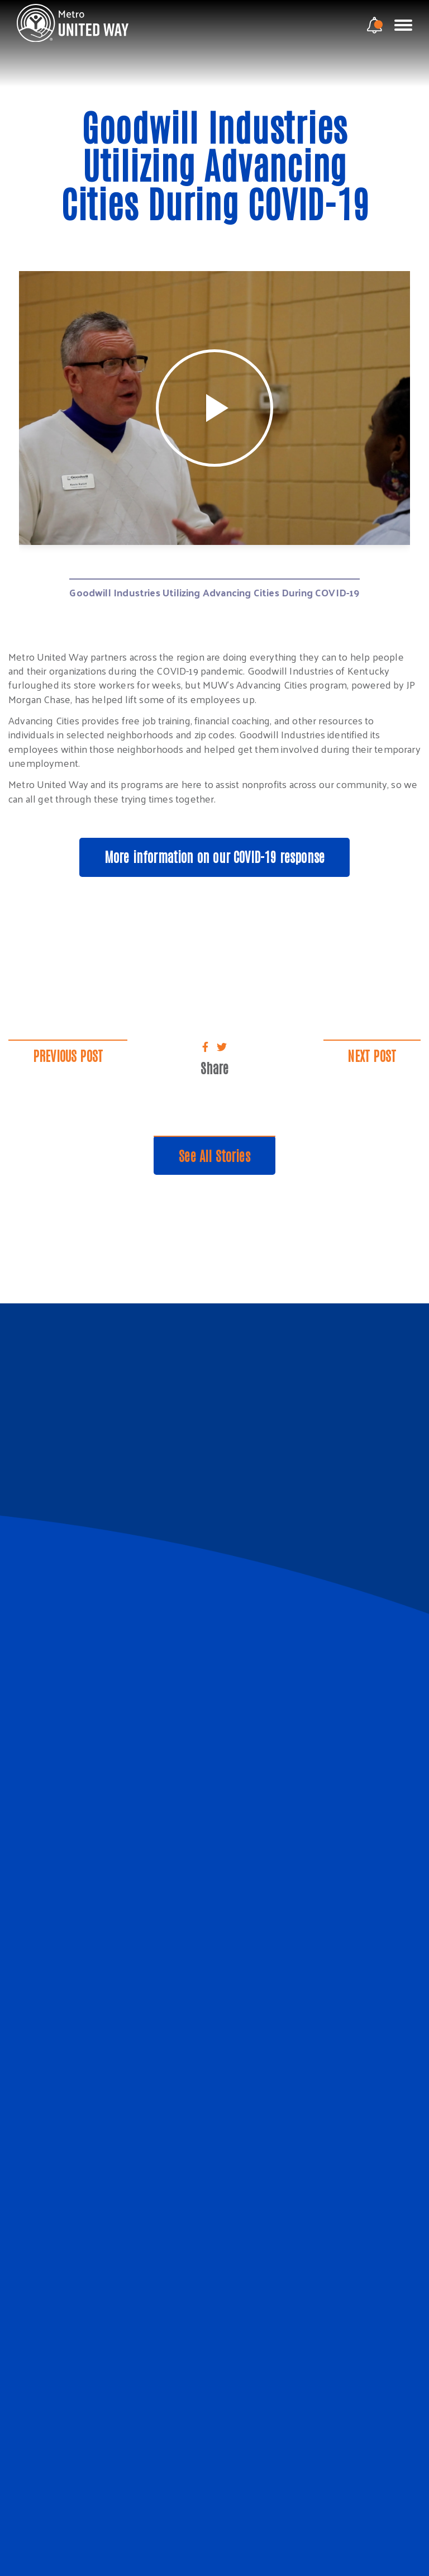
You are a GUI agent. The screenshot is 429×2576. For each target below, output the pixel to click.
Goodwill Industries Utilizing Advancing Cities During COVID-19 (214, 591)
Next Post (370, 1054)
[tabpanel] (214, 408)
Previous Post (69, 1054)
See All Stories (215, 1154)
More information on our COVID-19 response (214, 856)
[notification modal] (375, 25)
